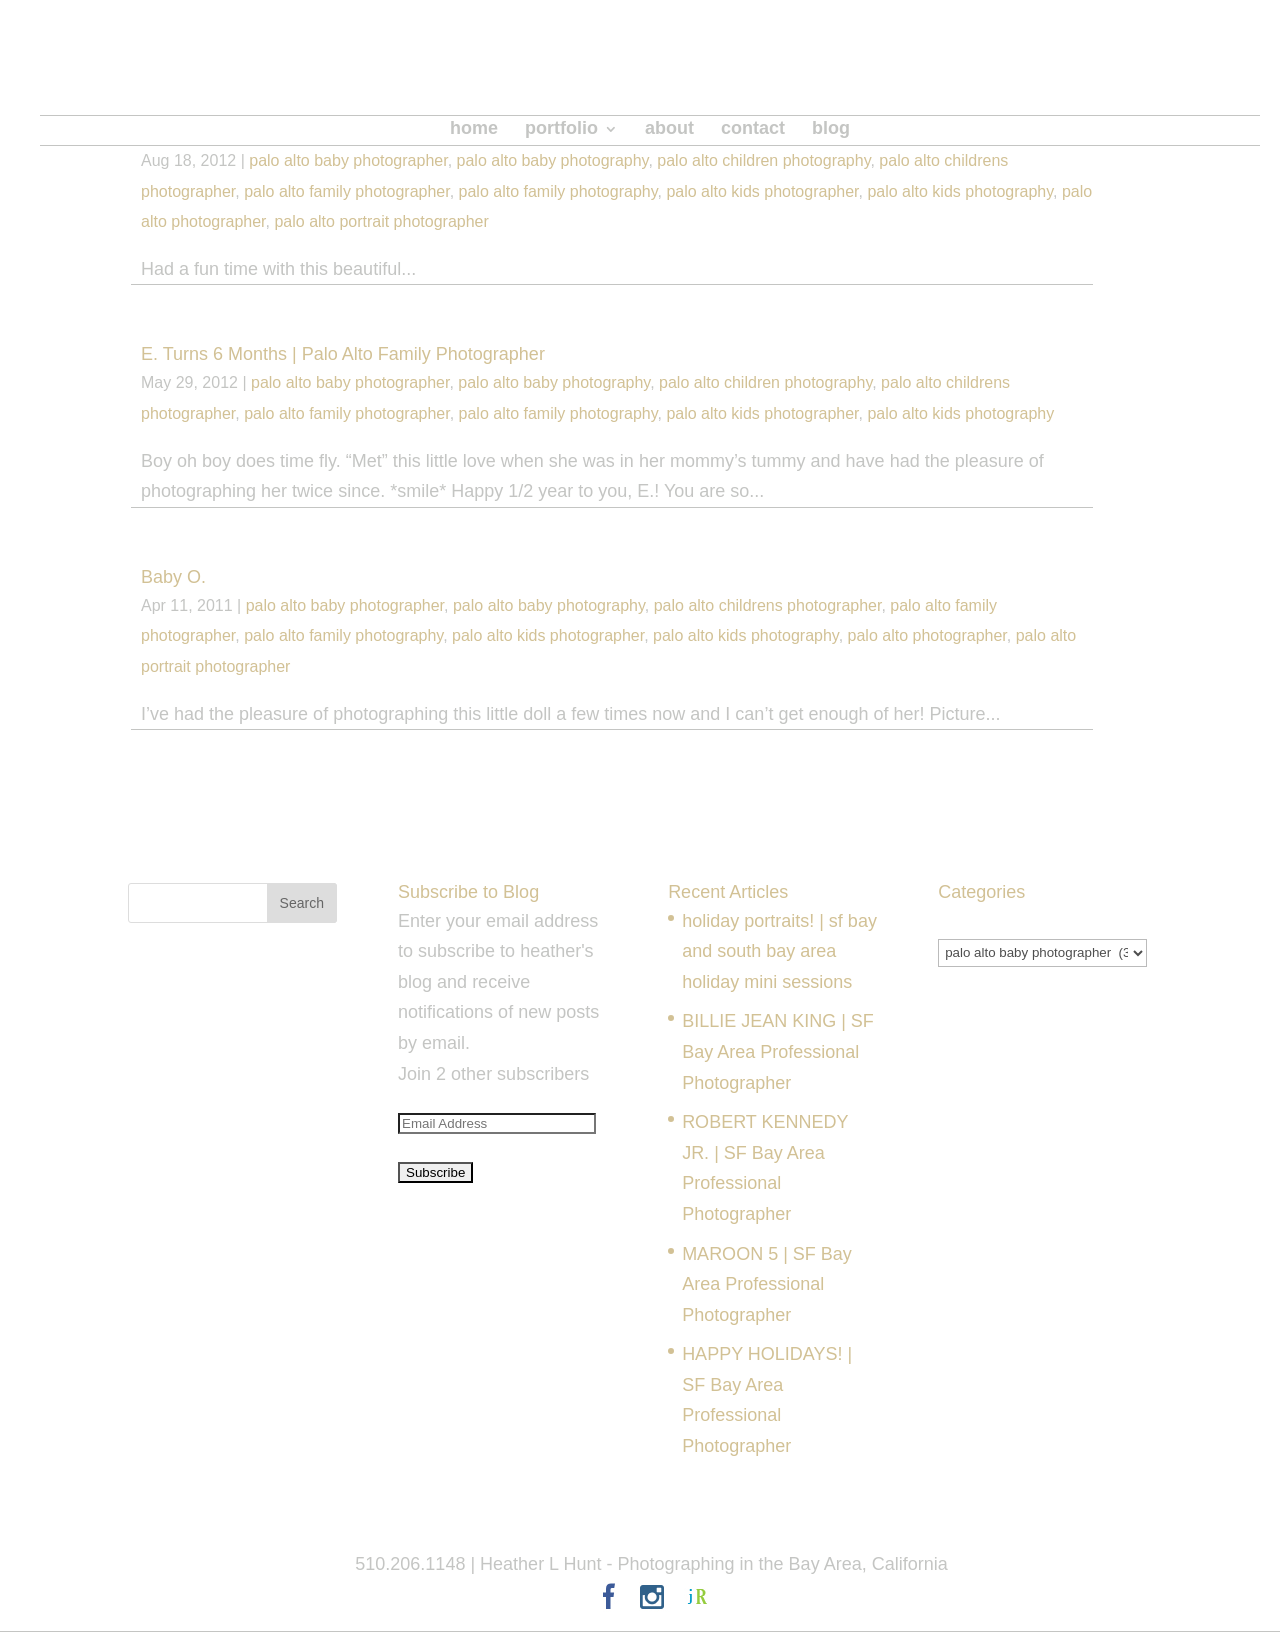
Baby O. (173, 577)
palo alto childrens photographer (768, 605)
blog (831, 129)
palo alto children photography (763, 160)
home (474, 129)
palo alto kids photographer (762, 191)
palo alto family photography (558, 191)
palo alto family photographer (346, 191)
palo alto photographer (927, 635)
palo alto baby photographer (348, 160)
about (669, 129)
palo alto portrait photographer (381, 221)
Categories (981, 921)
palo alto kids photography (960, 191)
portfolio (561, 129)
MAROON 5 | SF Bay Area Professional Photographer (767, 1284)
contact (753, 129)
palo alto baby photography (553, 160)
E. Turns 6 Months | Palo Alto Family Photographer (343, 354)
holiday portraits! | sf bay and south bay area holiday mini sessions (779, 951)
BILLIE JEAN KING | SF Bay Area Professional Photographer (778, 1051)
